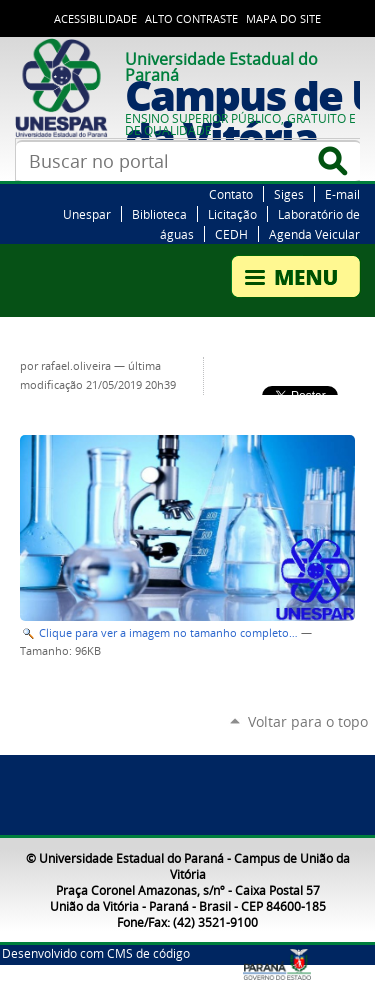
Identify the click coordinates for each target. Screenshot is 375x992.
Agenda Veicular (314, 234)
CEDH (231, 234)
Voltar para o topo (308, 721)
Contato (231, 194)
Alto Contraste (191, 19)
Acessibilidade (95, 19)
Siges (289, 194)
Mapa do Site (283, 19)
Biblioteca (159, 214)
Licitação (232, 214)
